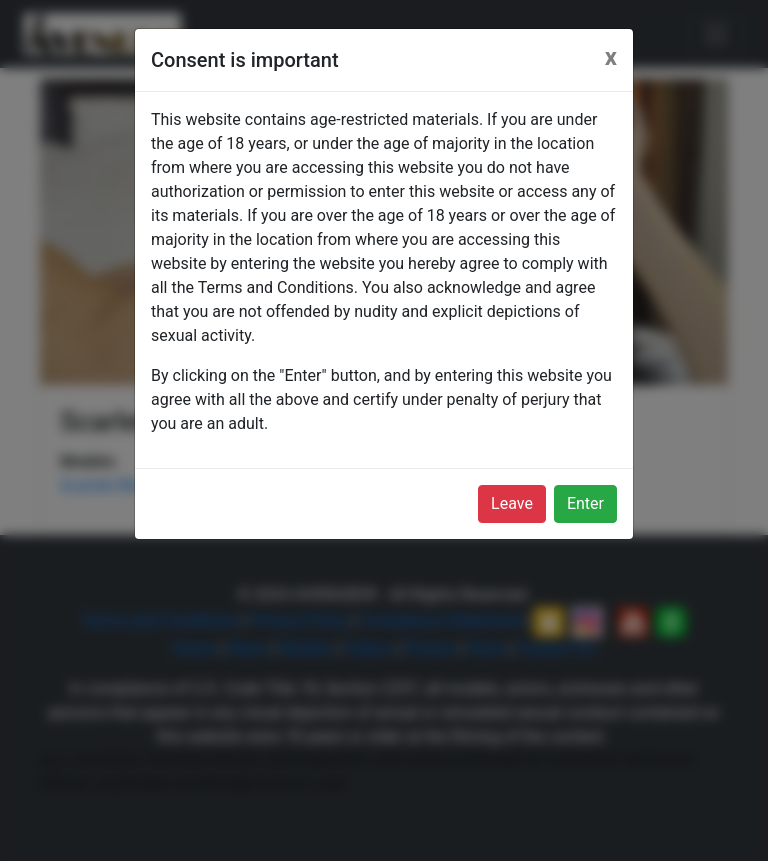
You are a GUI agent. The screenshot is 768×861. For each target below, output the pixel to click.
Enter (585, 503)
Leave (512, 503)
